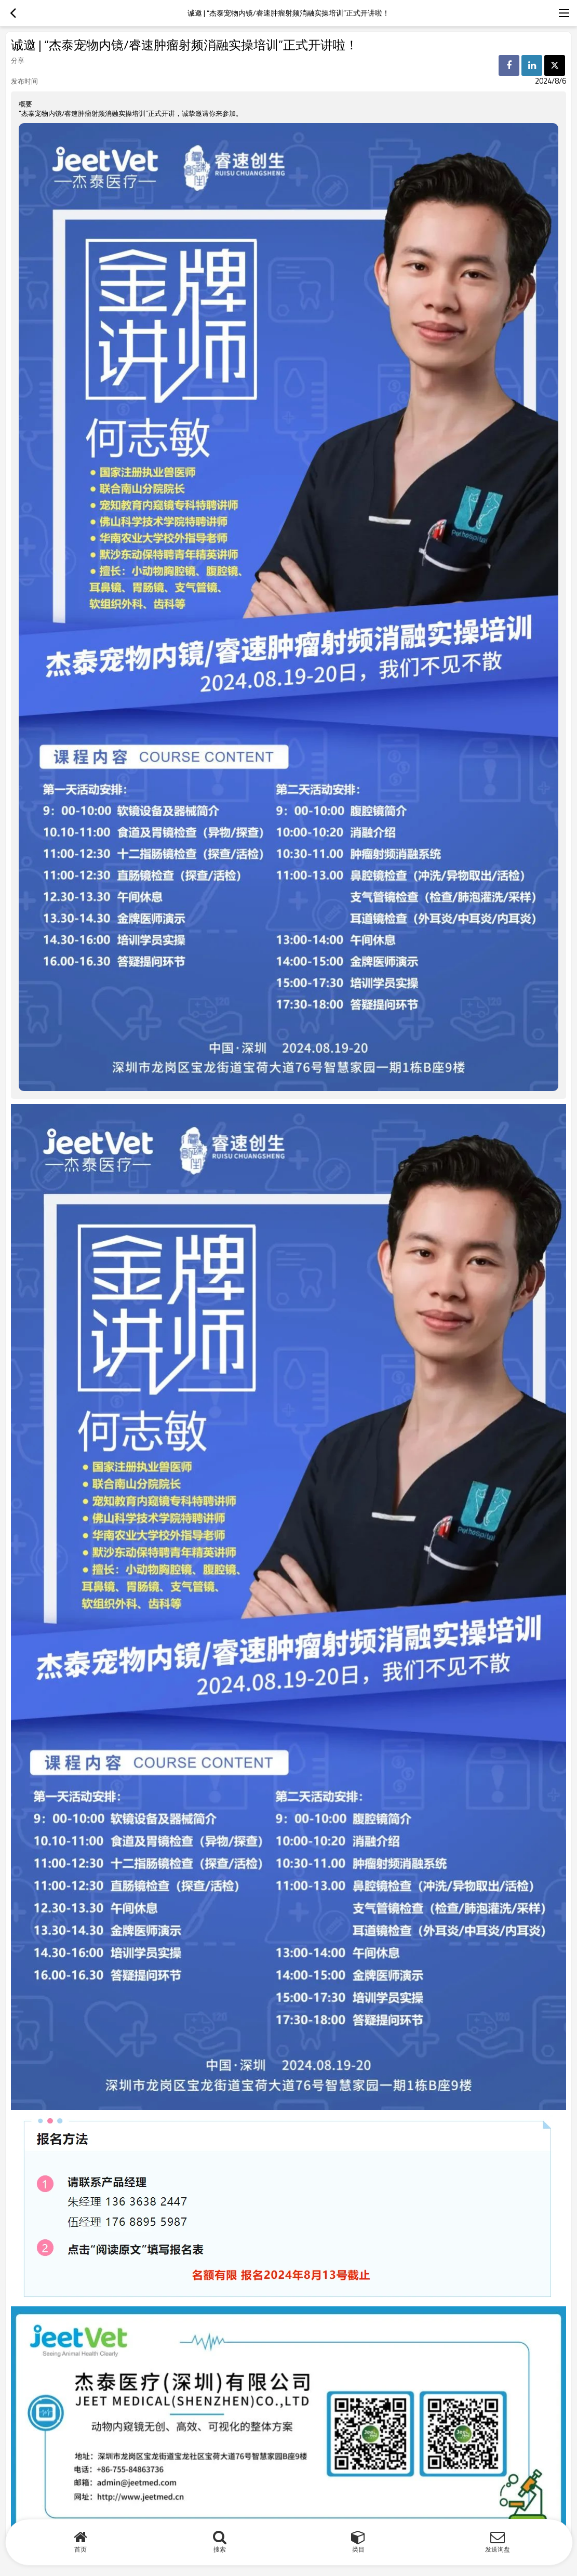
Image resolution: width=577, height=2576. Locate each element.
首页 (80, 2549)
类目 (358, 2549)
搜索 (219, 2549)
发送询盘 (497, 2549)
